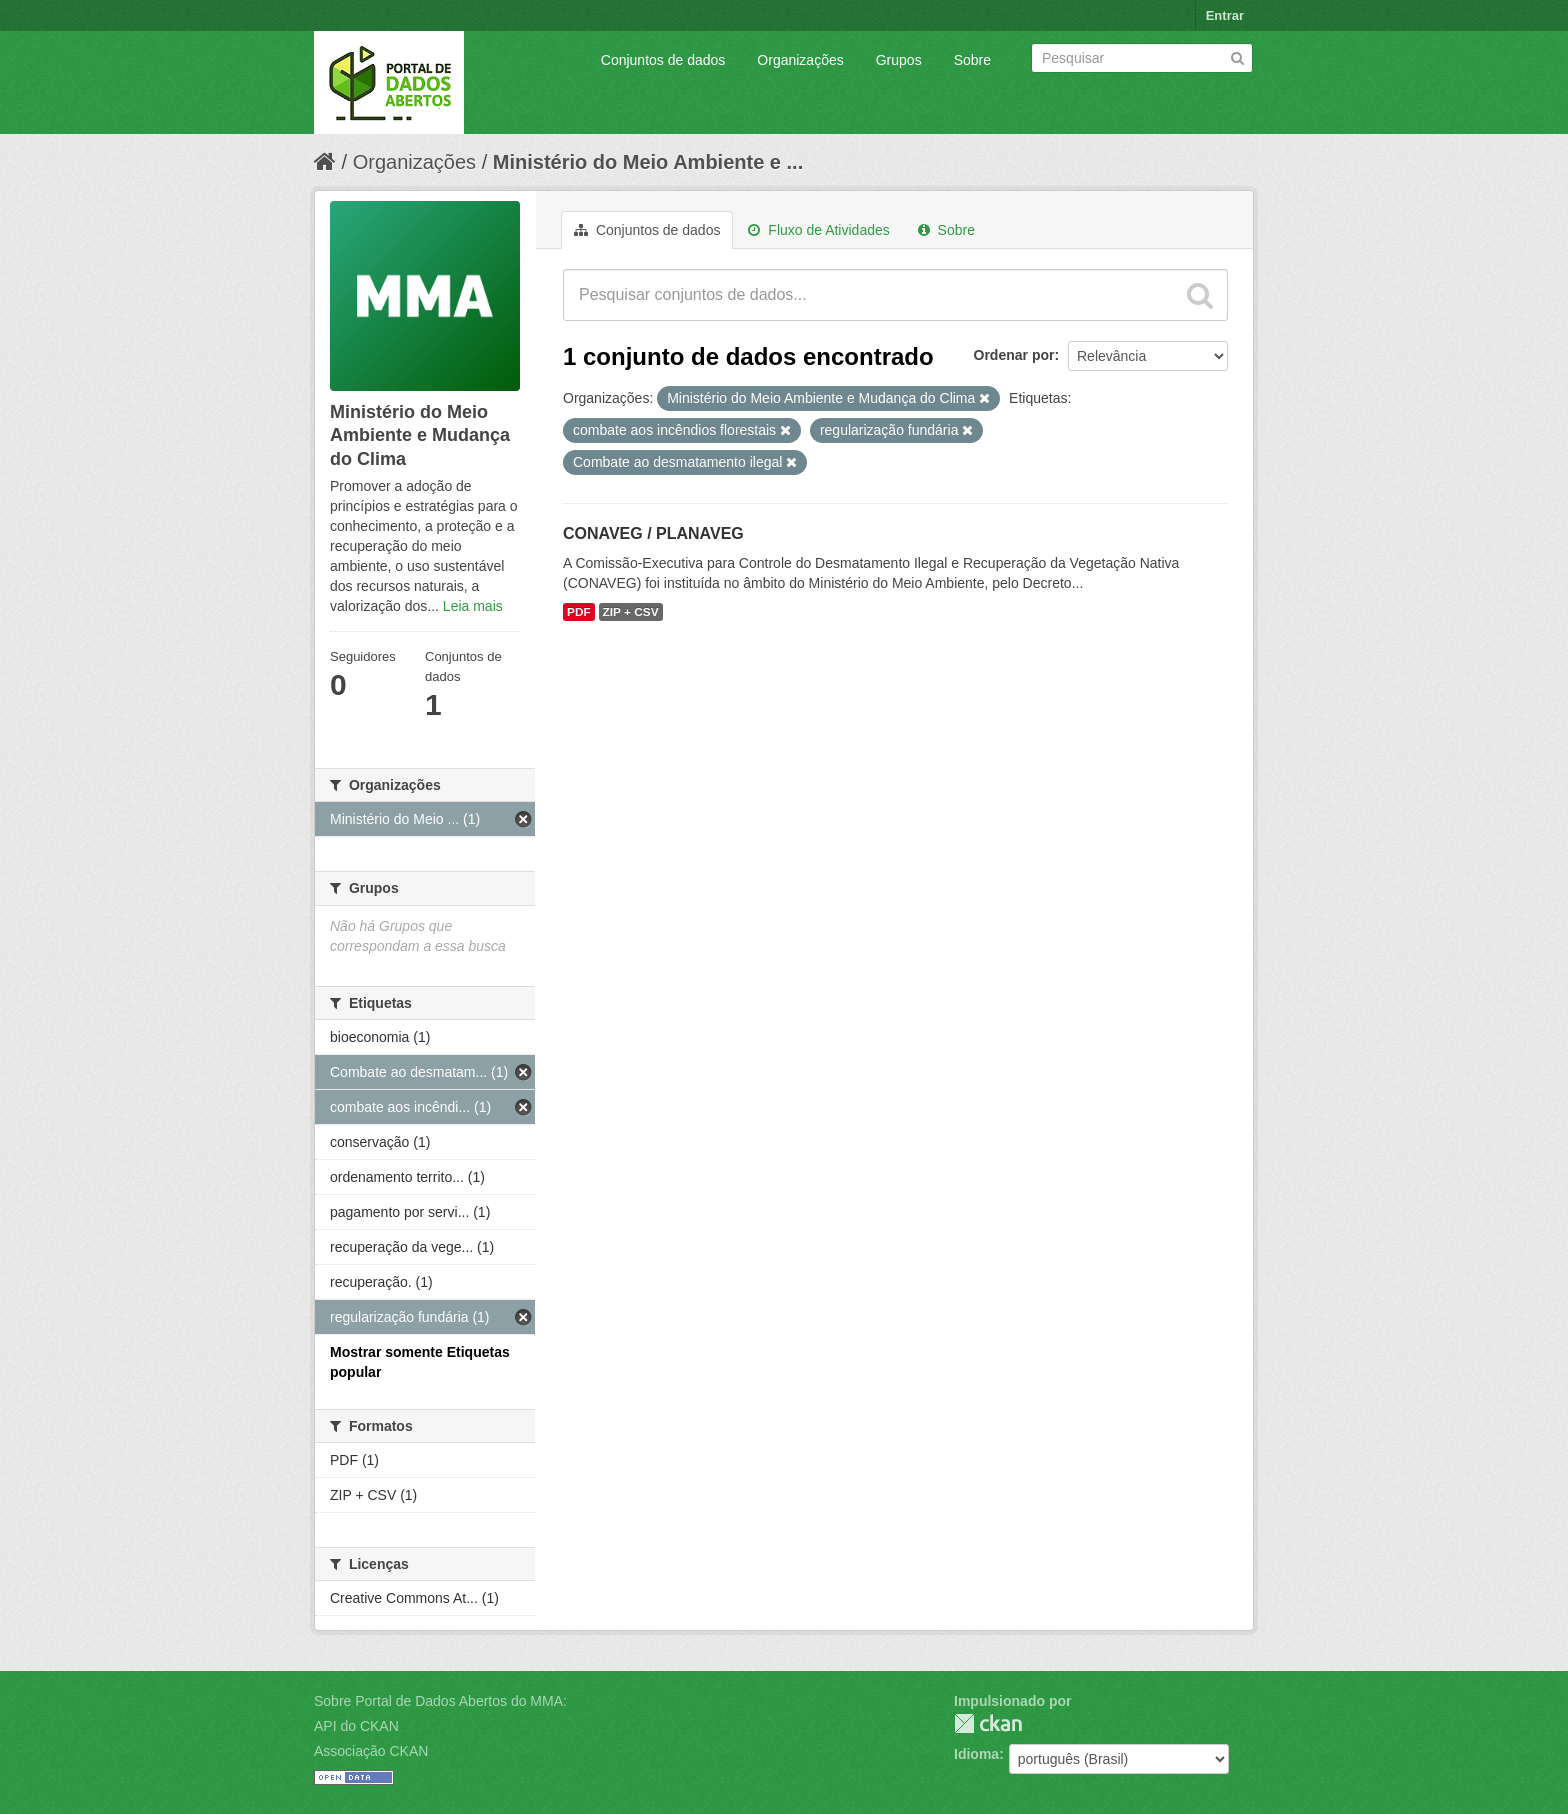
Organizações (800, 60)
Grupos (899, 60)
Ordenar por (1014, 355)
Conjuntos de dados (663, 60)
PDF (579, 612)
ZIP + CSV (631, 612)
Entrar (1225, 15)
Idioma (976, 1754)
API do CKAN (356, 1726)
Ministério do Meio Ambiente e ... (648, 162)
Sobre (972, 60)
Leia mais (473, 606)
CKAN (988, 1723)
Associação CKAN (371, 1751)
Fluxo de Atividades (818, 230)
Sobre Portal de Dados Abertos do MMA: (440, 1701)
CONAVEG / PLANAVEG (653, 533)
